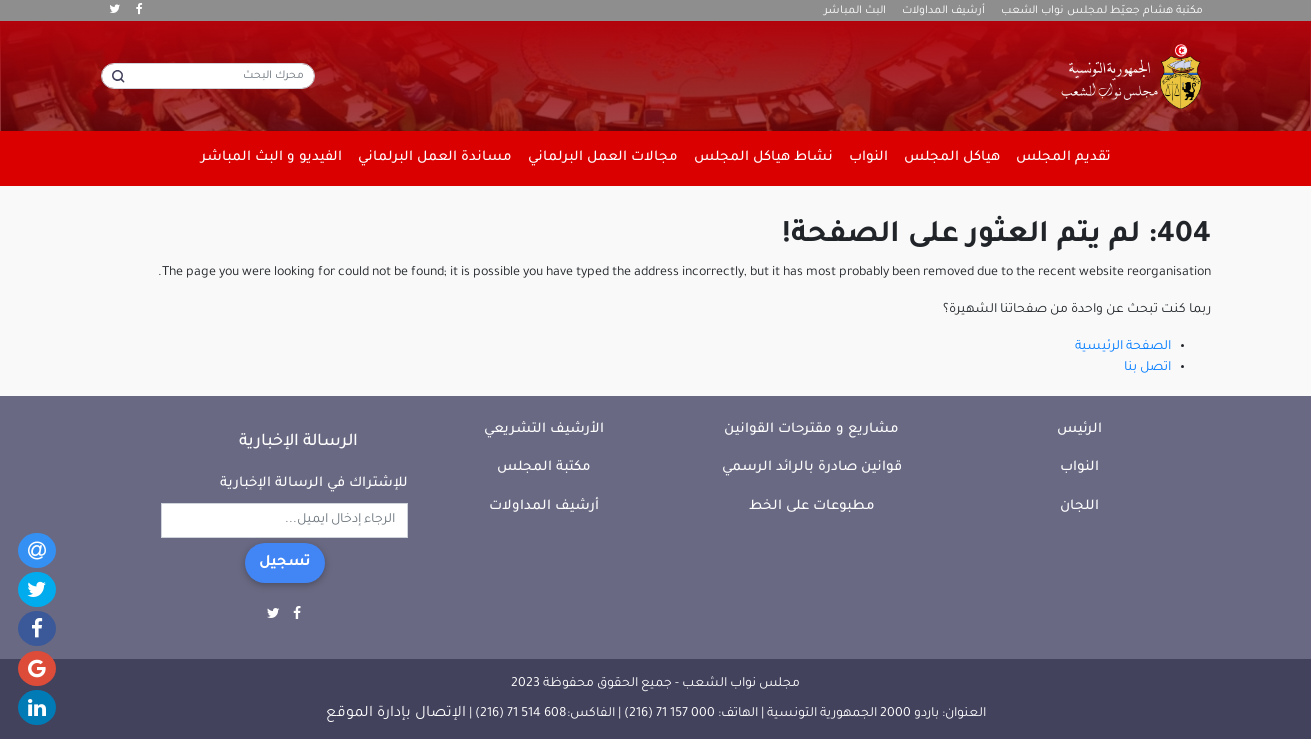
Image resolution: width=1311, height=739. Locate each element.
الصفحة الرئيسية (1123, 347)
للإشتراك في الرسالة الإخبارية (314, 483)
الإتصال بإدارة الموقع (396, 714)
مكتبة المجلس (544, 467)
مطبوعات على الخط (812, 506)
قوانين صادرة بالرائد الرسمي (812, 467)
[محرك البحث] (208, 76)
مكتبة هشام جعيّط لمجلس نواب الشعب (1102, 11)
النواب (1079, 467)
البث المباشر (855, 11)
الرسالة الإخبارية (298, 442)
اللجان (1079, 506)
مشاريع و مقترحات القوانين (811, 429)
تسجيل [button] (285, 563)
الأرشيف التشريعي (544, 429)
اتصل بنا (1147, 368)
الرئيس (1079, 429)
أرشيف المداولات (943, 11)
